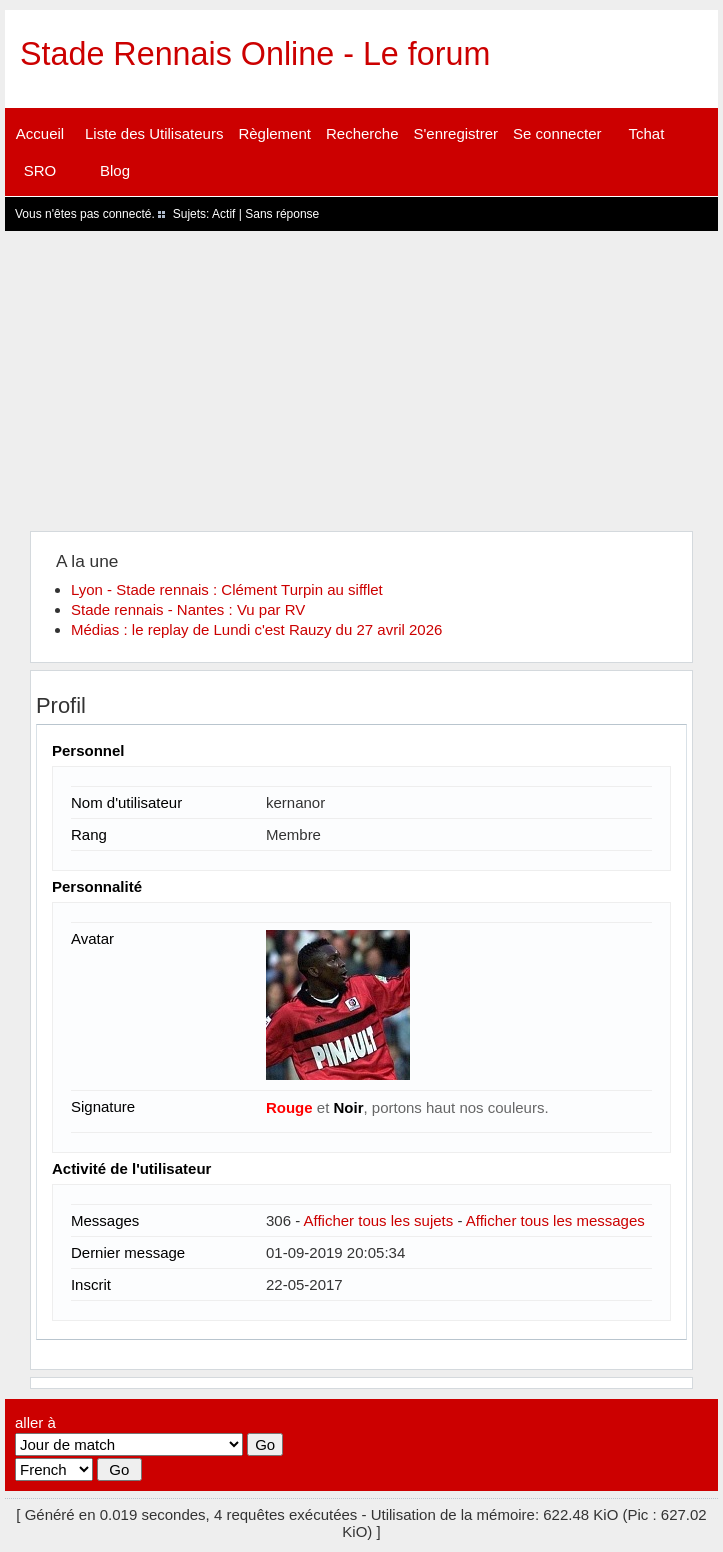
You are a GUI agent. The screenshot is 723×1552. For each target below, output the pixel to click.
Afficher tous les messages (555, 1220)
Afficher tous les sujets (378, 1220)
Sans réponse (282, 214)
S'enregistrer (456, 133)
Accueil (40, 133)
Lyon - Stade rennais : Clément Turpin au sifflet (227, 589)
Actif (223, 214)
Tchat (647, 133)
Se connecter (557, 133)
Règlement (274, 133)
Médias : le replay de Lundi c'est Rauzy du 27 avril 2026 (256, 629)
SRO (40, 170)
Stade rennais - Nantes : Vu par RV (188, 609)
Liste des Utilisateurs (154, 133)
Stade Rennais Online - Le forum (255, 54)
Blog (115, 170)
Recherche (362, 133)
